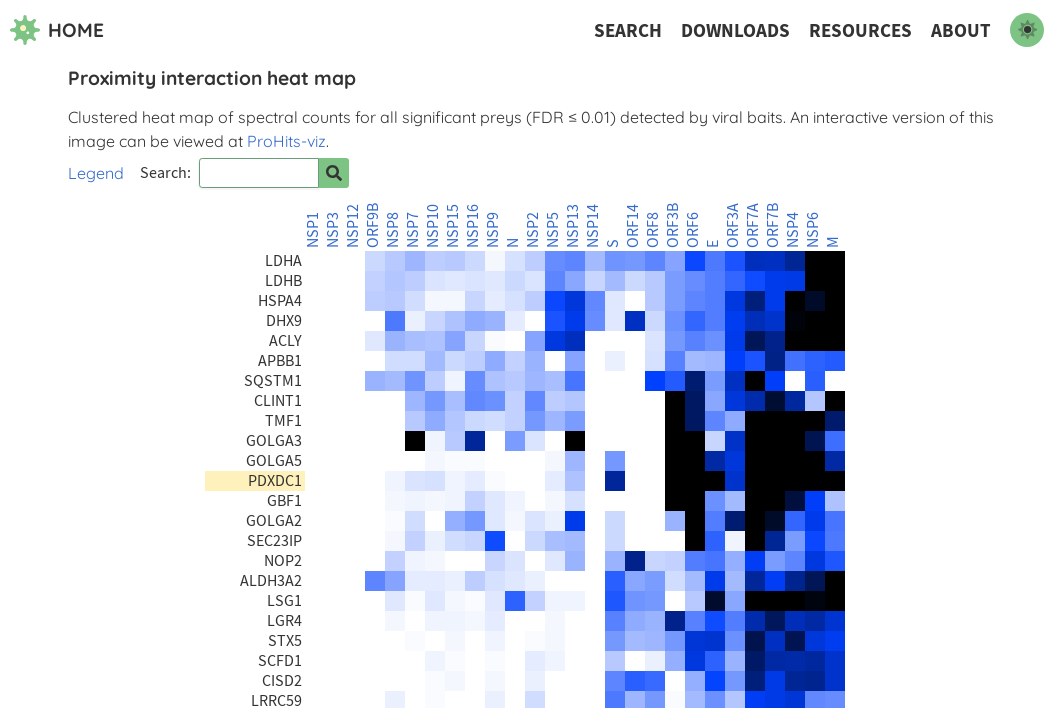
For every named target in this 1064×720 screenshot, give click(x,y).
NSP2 (533, 230)
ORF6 (693, 230)
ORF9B (373, 225)
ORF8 (653, 230)
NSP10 (433, 226)
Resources (860, 30)
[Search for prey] (334, 173)
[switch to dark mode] (1027, 30)
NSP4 (793, 230)
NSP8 (393, 230)
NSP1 (313, 230)
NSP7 (413, 230)
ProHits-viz (286, 141)
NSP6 (813, 230)
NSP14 (593, 226)
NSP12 (353, 226)
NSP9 (493, 230)
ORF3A (733, 225)
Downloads (735, 30)
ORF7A (753, 225)
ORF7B (773, 225)
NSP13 (573, 226)
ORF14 (633, 226)
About (961, 30)
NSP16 (473, 226)
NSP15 (453, 226)
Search (628, 30)
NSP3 (333, 230)
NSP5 (553, 230)
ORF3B (673, 225)
